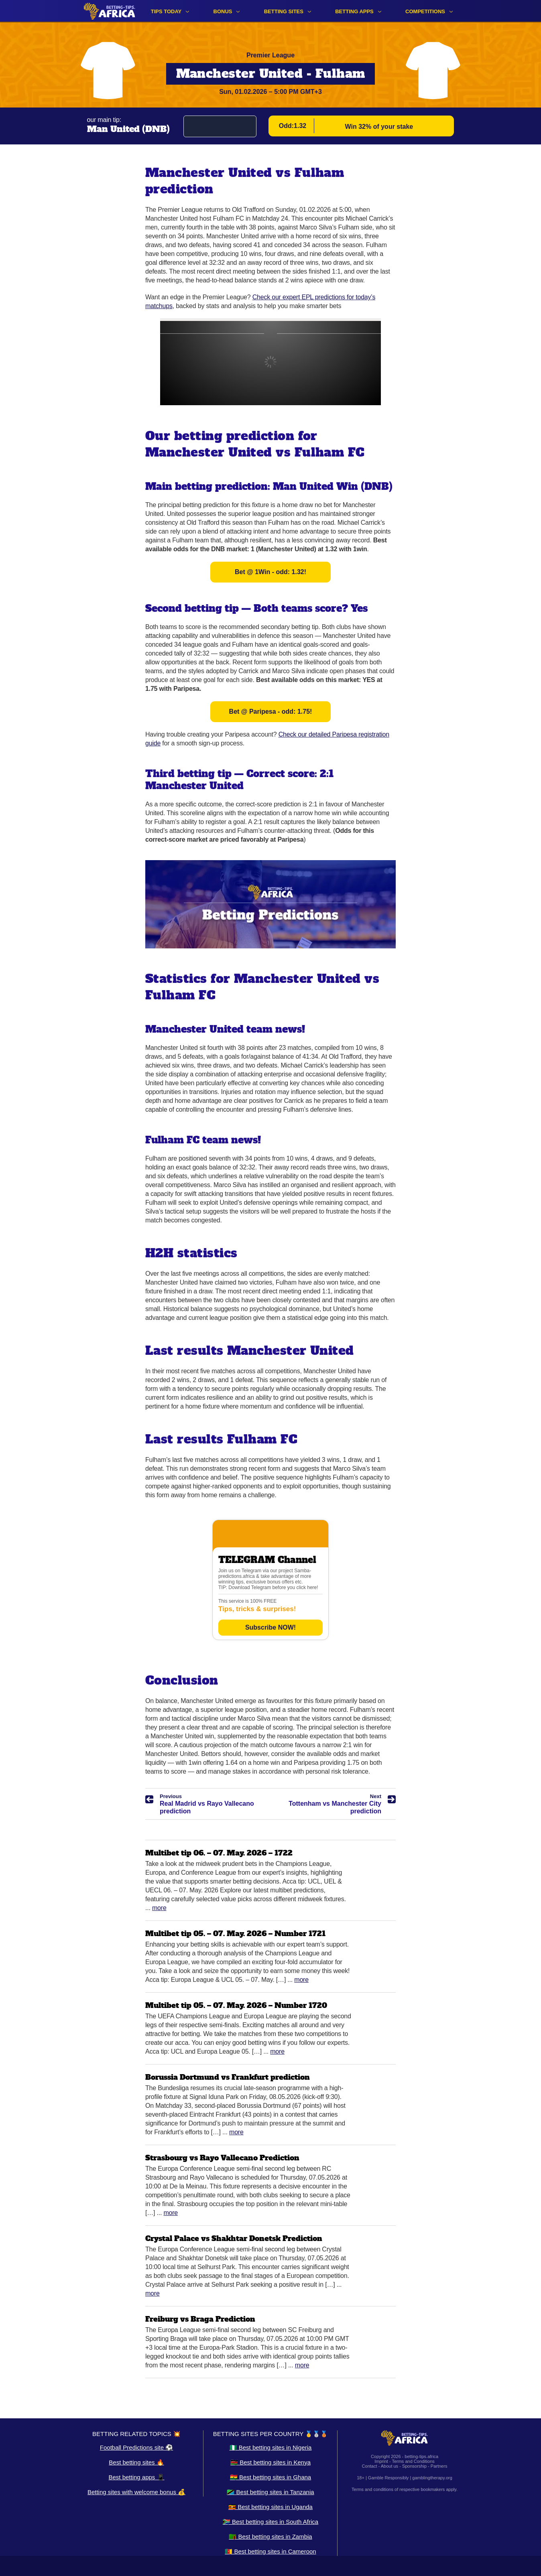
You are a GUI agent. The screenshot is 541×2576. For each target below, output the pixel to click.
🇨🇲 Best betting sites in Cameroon (270, 2551)
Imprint (381, 2461)
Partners (439, 2466)
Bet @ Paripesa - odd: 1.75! (270, 711)
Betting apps (354, 11)
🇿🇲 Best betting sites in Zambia (270, 2536)
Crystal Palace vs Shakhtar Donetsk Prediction (233, 2238)
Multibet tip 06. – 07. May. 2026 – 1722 (219, 1853)
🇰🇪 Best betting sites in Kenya (270, 2462)
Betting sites (283, 11)
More (159, 1907)
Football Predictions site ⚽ (136, 2447)
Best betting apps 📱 (136, 2477)
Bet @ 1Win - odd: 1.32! (270, 571)
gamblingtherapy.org (432, 2477)
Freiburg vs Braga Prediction (200, 2319)
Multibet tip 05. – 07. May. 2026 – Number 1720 (236, 2005)
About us (389, 2466)
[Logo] (109, 11)
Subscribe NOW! (270, 1627)
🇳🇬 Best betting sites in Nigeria (271, 2447)
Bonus (223, 11)
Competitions (425, 11)
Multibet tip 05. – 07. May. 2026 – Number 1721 (235, 1933)
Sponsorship (414, 2466)
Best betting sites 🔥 (136, 2462)
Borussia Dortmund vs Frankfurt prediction (227, 2077)
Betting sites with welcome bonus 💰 (136, 2492)
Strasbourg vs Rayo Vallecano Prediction (222, 2158)
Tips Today (166, 11)
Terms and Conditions (413, 2461)
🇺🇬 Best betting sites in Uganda (270, 2506)
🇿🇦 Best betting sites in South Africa (270, 2521)
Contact (369, 2466)
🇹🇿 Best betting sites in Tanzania (270, 2492)
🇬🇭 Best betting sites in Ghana (270, 2477)
